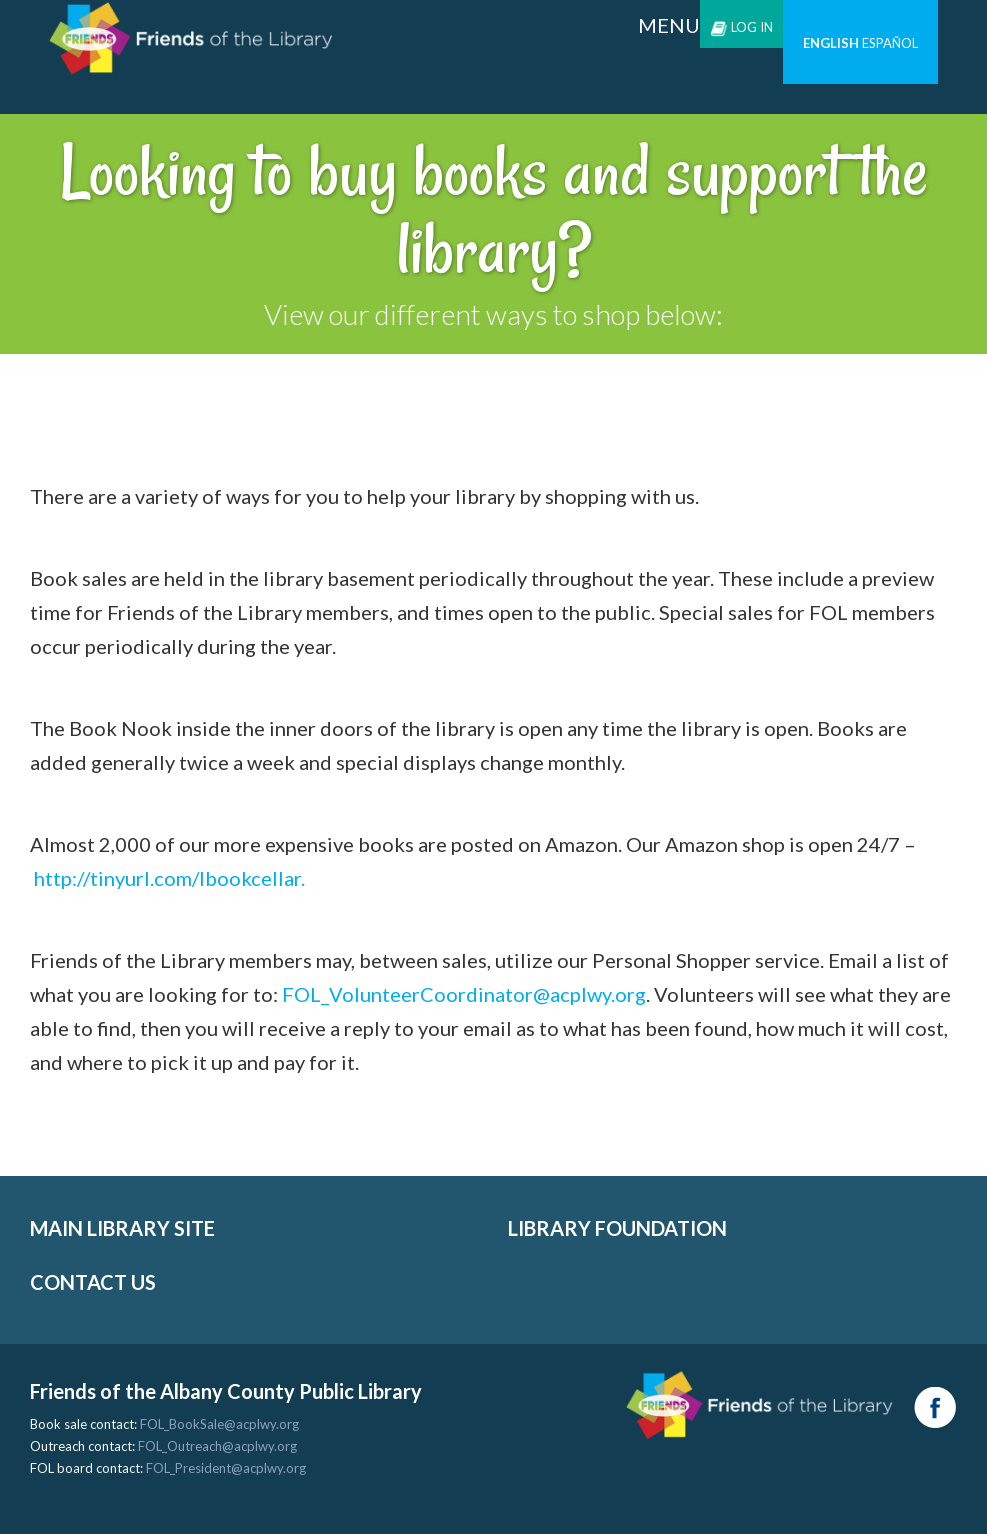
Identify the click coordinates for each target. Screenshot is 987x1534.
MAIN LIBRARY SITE (122, 1228)
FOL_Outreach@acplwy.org (217, 1446)
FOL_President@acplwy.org (226, 1468)
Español (890, 43)
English (831, 43)
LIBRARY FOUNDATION (617, 1228)
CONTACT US (93, 1282)
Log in (741, 27)
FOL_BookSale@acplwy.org (219, 1424)
